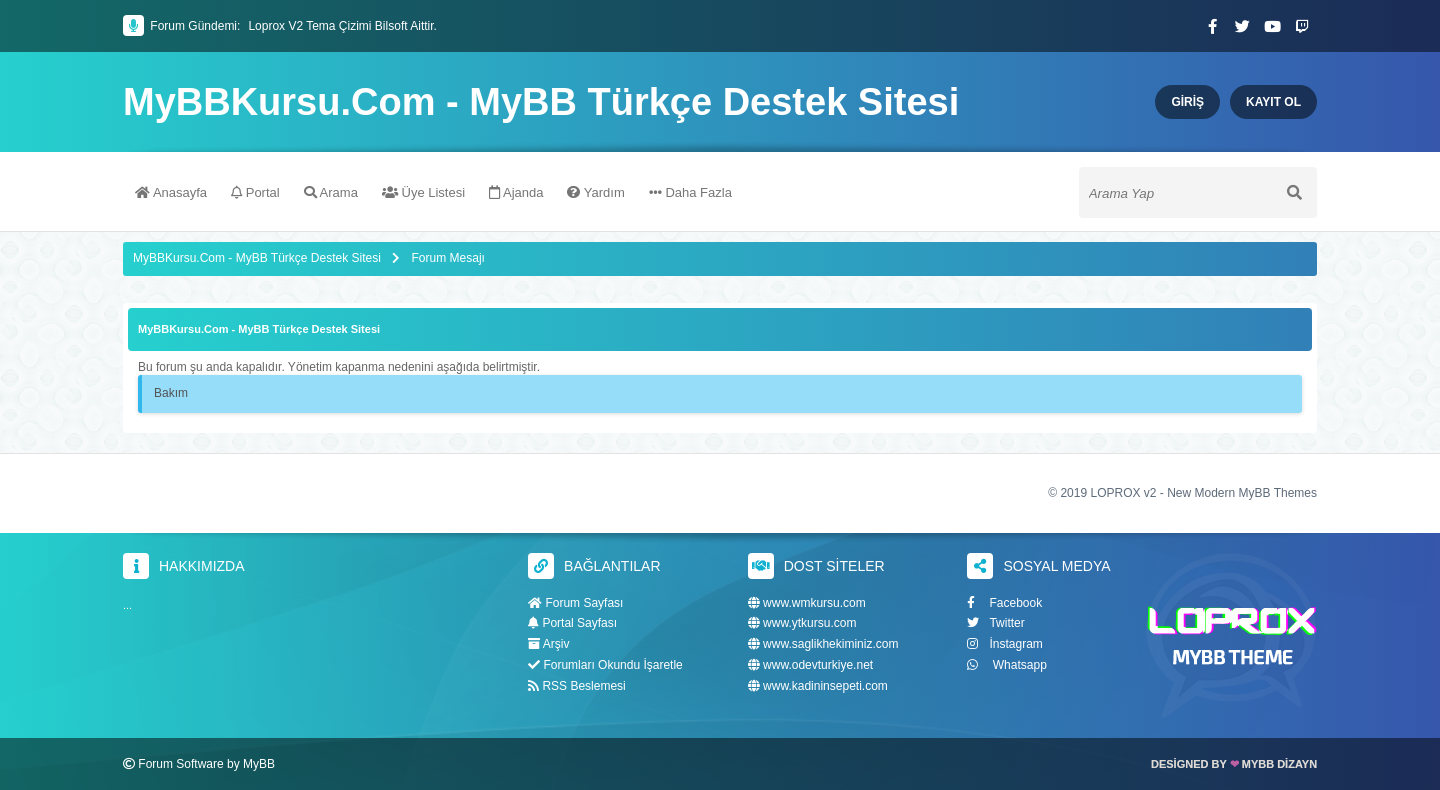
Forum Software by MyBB (206, 764)
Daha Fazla (690, 192)
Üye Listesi (423, 192)
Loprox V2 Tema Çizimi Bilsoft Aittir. (342, 26)
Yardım (595, 192)
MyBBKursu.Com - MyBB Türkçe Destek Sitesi (541, 102)
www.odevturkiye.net (810, 665)
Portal (255, 192)
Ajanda (516, 192)
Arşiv (548, 644)
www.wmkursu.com (807, 603)
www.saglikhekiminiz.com (823, 644)
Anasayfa (171, 192)
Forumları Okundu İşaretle (605, 665)
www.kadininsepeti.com (818, 686)
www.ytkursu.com (802, 623)
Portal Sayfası (572, 623)
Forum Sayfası (575, 603)
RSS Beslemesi (577, 686)
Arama (331, 192)
